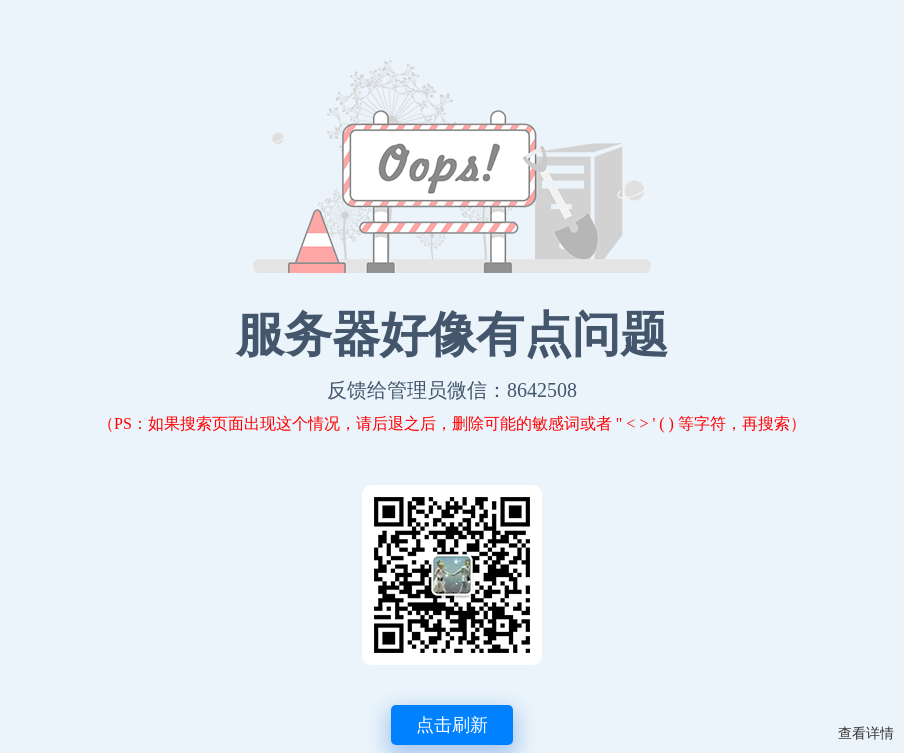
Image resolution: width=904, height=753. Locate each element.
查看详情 (866, 733)
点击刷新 (452, 725)
